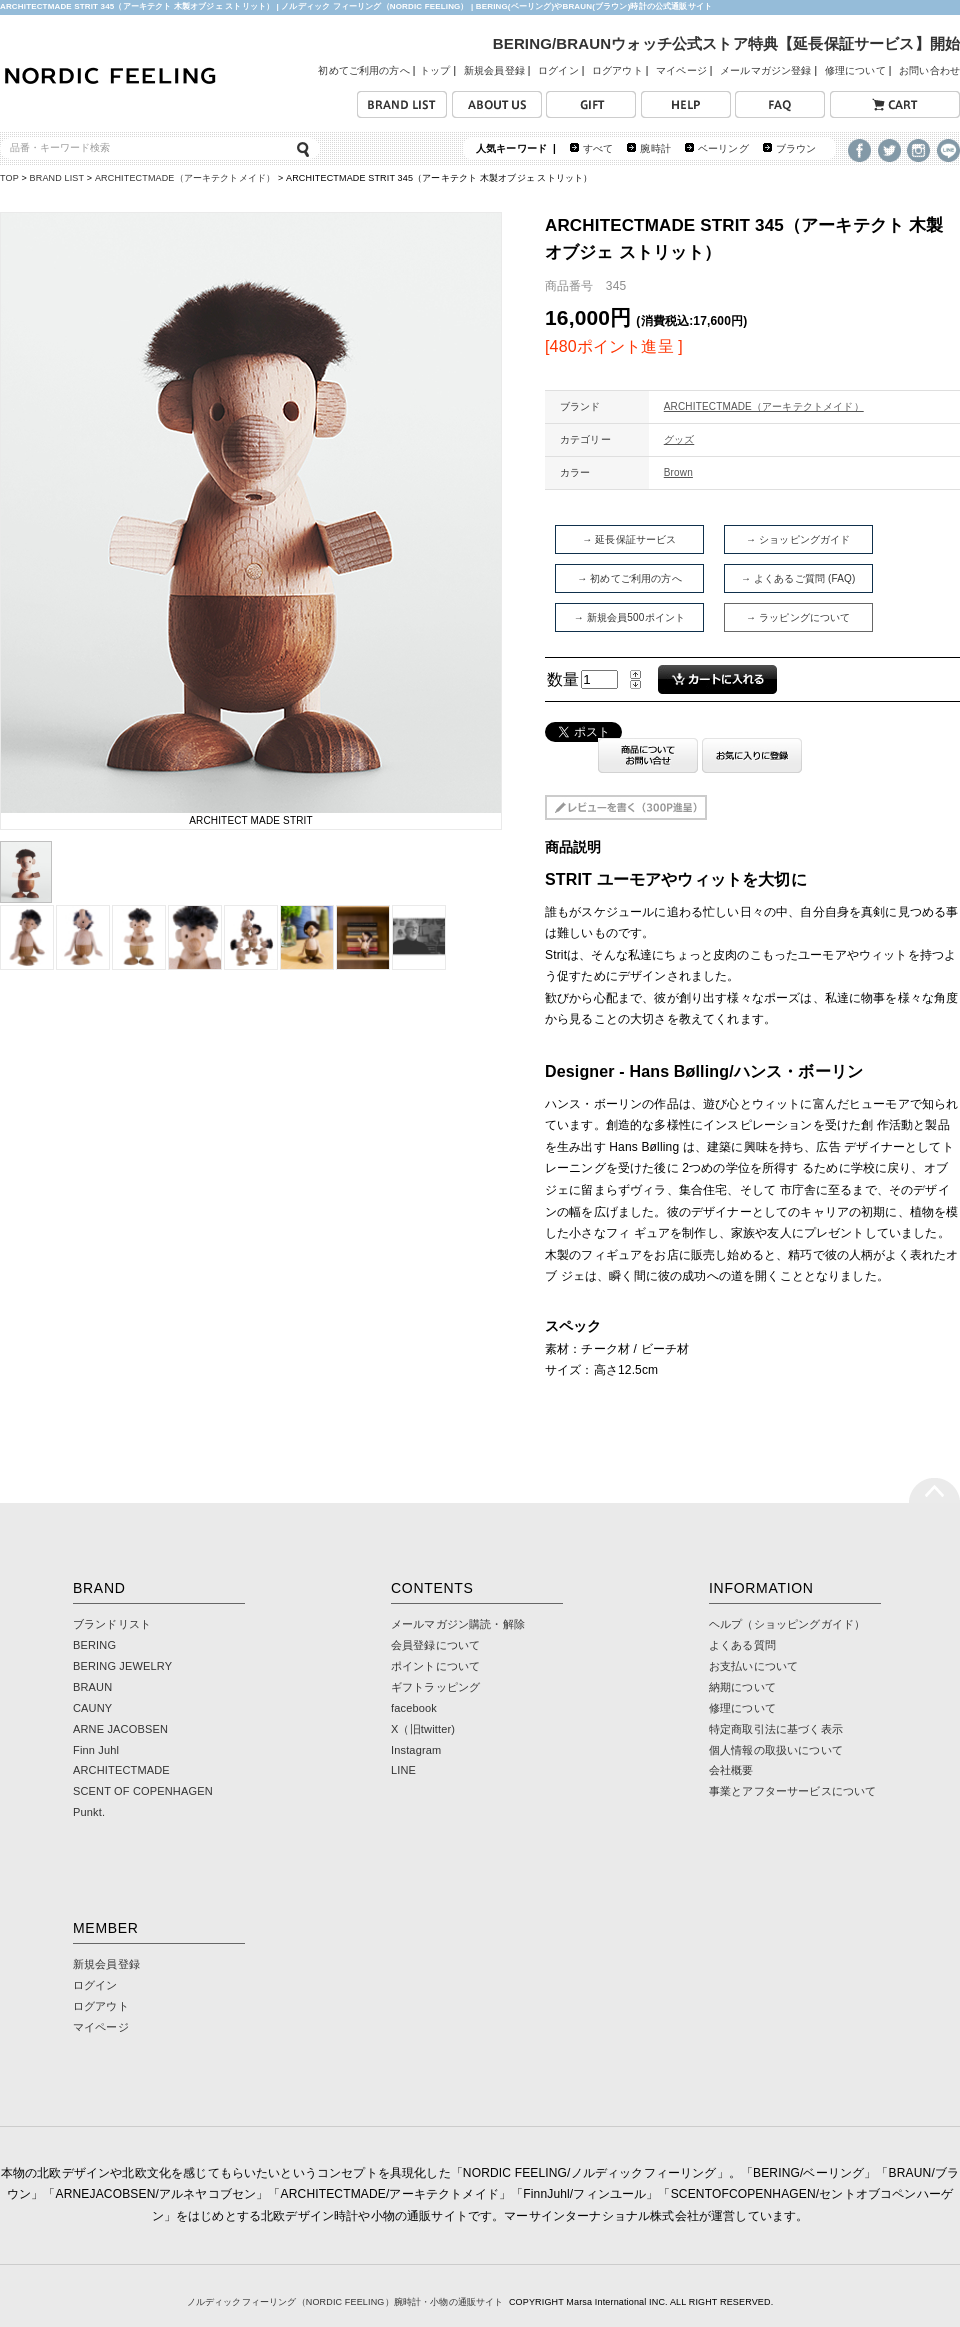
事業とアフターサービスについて (792, 1791)
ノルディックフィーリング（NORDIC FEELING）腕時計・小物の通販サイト (345, 2302)
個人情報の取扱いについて (776, 1750)
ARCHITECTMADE (121, 1770)
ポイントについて (435, 1666)
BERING (94, 1645)
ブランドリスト (112, 1624)
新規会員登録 (494, 70)
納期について (742, 1687)
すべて (598, 148)
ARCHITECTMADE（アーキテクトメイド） (185, 178)
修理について (855, 70)
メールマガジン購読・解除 (458, 1624)
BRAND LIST (57, 178)
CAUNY (92, 1708)
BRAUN (92, 1687)
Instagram (416, 1750)
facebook (414, 1708)
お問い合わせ (929, 70)
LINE (403, 1770)
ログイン (558, 70)
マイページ (681, 70)
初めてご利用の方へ (363, 70)
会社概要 (731, 1770)
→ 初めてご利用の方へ (629, 578)
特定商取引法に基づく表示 (776, 1729)
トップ (435, 70)
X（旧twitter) (423, 1729)
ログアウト (617, 70)
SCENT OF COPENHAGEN (143, 1791)
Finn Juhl (96, 1750)
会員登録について (435, 1645)
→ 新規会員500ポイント (630, 617)
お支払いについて (753, 1666)
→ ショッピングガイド (798, 539)
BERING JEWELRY (122, 1666)
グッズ (679, 439)
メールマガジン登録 (765, 70)
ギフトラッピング (435, 1687)
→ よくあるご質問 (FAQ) (798, 578)
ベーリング (723, 148)
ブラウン (796, 148)
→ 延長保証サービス (629, 539)
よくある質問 (742, 1645)
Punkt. (89, 1812)
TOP (9, 178)
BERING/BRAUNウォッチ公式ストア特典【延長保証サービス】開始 (726, 43)
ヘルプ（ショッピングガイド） (787, 1624)
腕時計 (655, 148)
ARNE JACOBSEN (120, 1729)
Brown (678, 472)
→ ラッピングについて (798, 617)
